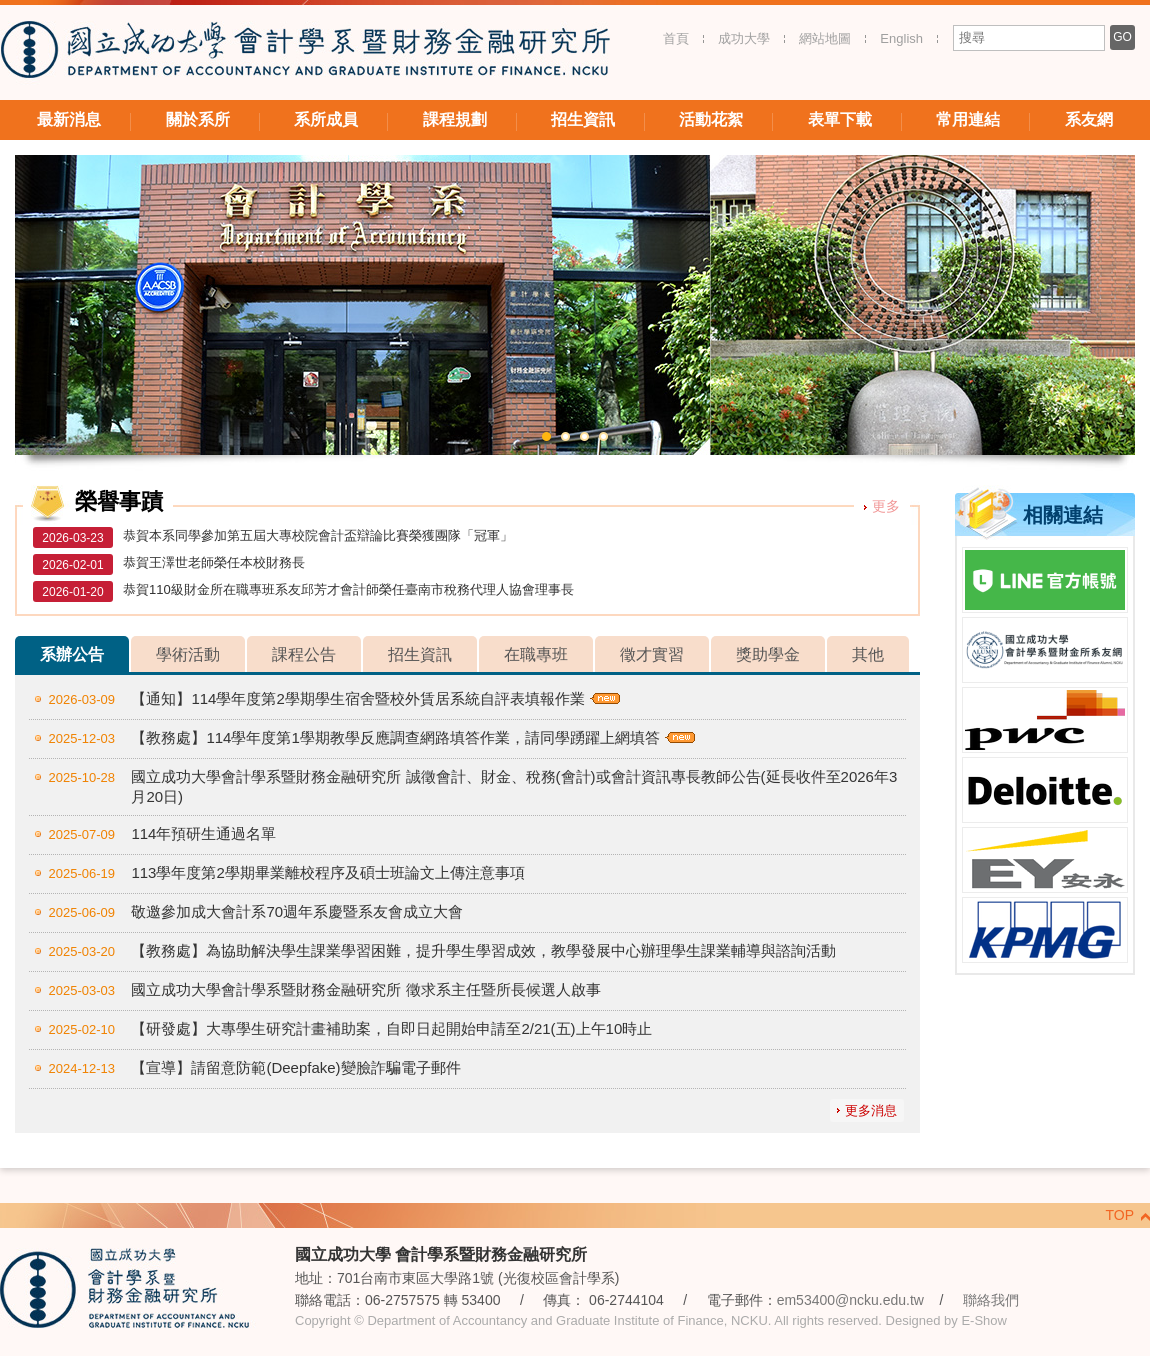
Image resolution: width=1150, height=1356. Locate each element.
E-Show (984, 1320)
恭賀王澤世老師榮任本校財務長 (214, 562)
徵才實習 (652, 654)
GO (1122, 37)
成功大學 (744, 38)
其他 (868, 654)
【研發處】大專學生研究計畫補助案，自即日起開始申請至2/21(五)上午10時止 (391, 1028)
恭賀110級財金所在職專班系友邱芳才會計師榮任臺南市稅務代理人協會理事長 (348, 589)
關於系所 (198, 119)
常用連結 (968, 119)
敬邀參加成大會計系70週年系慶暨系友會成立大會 (297, 911)
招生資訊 (583, 119)
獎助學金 (768, 654)
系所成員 (326, 119)
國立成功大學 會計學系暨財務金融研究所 (305, 52)
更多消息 (871, 1110)
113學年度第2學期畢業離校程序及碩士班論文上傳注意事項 (327, 872)
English (901, 38)
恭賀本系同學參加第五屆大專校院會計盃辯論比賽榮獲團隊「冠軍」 (318, 535)
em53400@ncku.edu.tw (850, 1300)
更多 (886, 506)
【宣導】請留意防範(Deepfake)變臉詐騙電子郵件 (295, 1067)
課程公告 (304, 654)
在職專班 (536, 654)
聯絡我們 (991, 1300)
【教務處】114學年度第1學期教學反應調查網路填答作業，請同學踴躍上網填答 (395, 737)
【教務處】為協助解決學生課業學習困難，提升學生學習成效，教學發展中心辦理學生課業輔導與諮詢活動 (483, 950)
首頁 (676, 38)
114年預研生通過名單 (203, 833)
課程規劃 (455, 119)
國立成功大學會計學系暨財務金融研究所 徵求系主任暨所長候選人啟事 (365, 989)
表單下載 (840, 119)
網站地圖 (825, 38)
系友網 (1089, 119)
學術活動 (188, 654)
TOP (1119, 1215)
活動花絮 (711, 119)
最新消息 (69, 119)
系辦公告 (72, 654)
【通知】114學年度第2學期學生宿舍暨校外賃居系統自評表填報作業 (357, 698)
